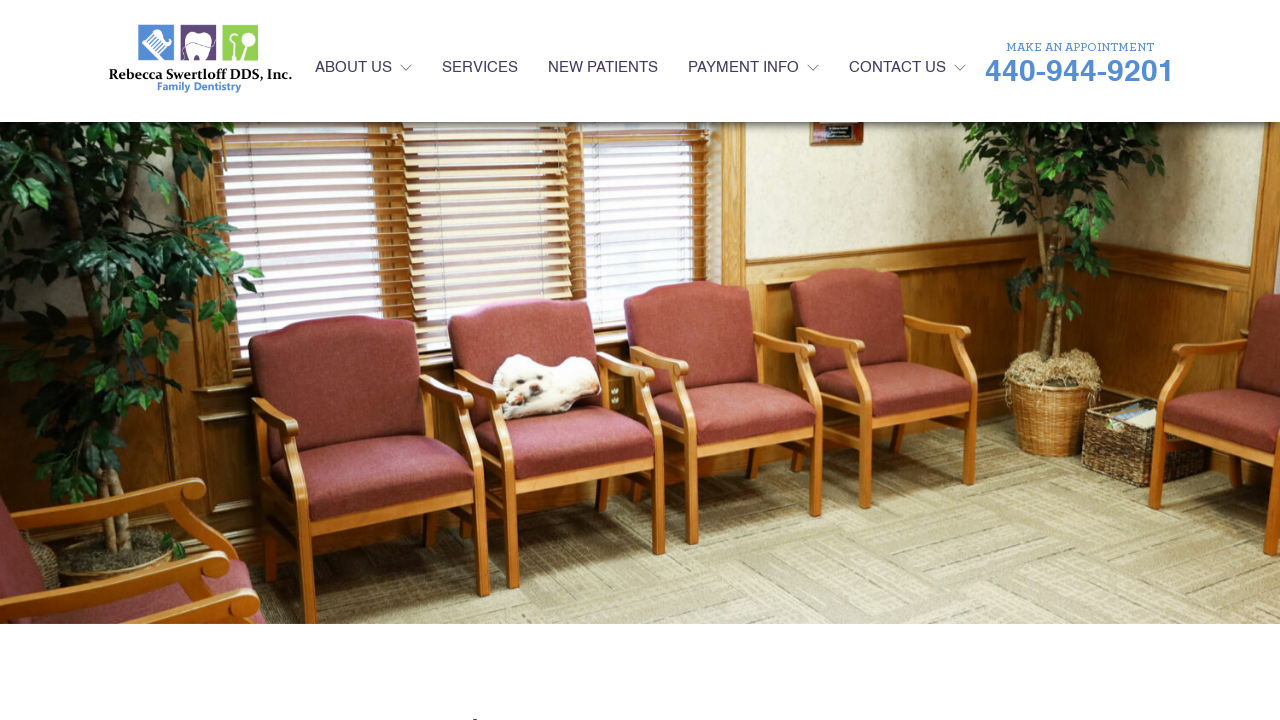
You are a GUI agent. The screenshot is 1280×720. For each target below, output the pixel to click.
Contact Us (897, 67)
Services (480, 67)
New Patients (603, 67)
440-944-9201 (1080, 73)
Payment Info (743, 67)
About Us (353, 67)
